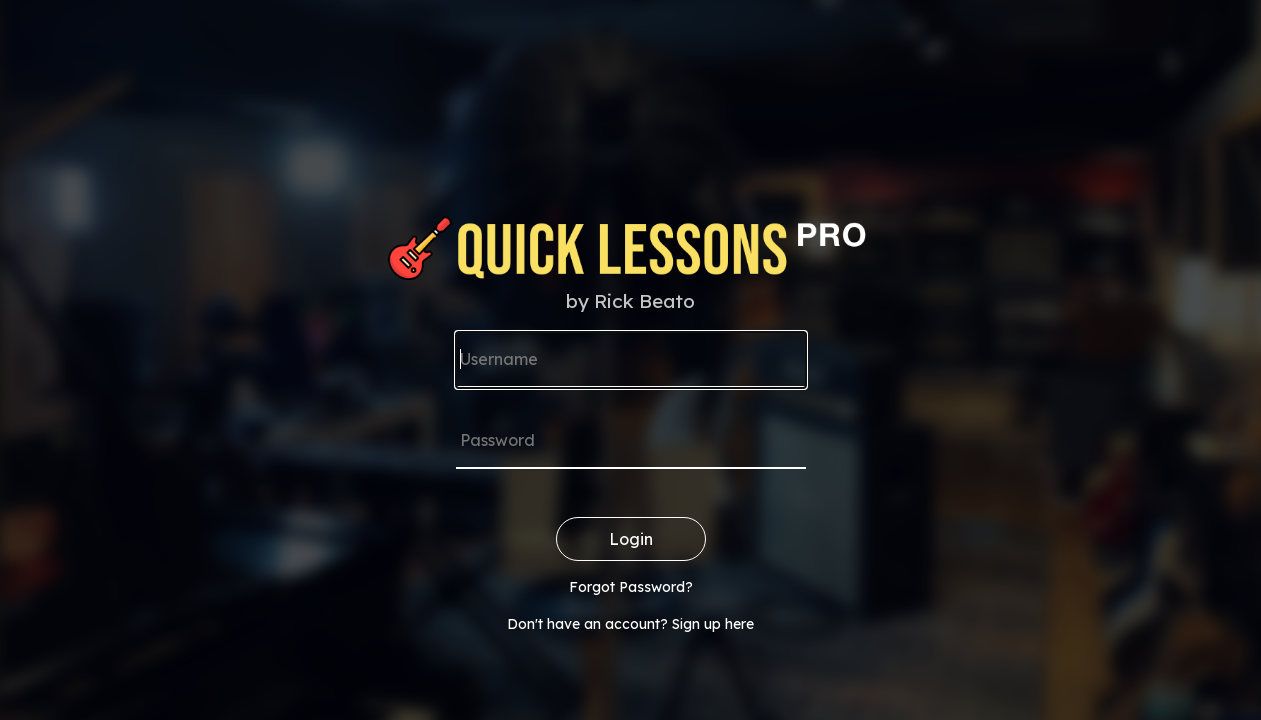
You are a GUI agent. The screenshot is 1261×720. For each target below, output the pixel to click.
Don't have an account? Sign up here (630, 624)
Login (631, 539)
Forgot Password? (631, 587)
